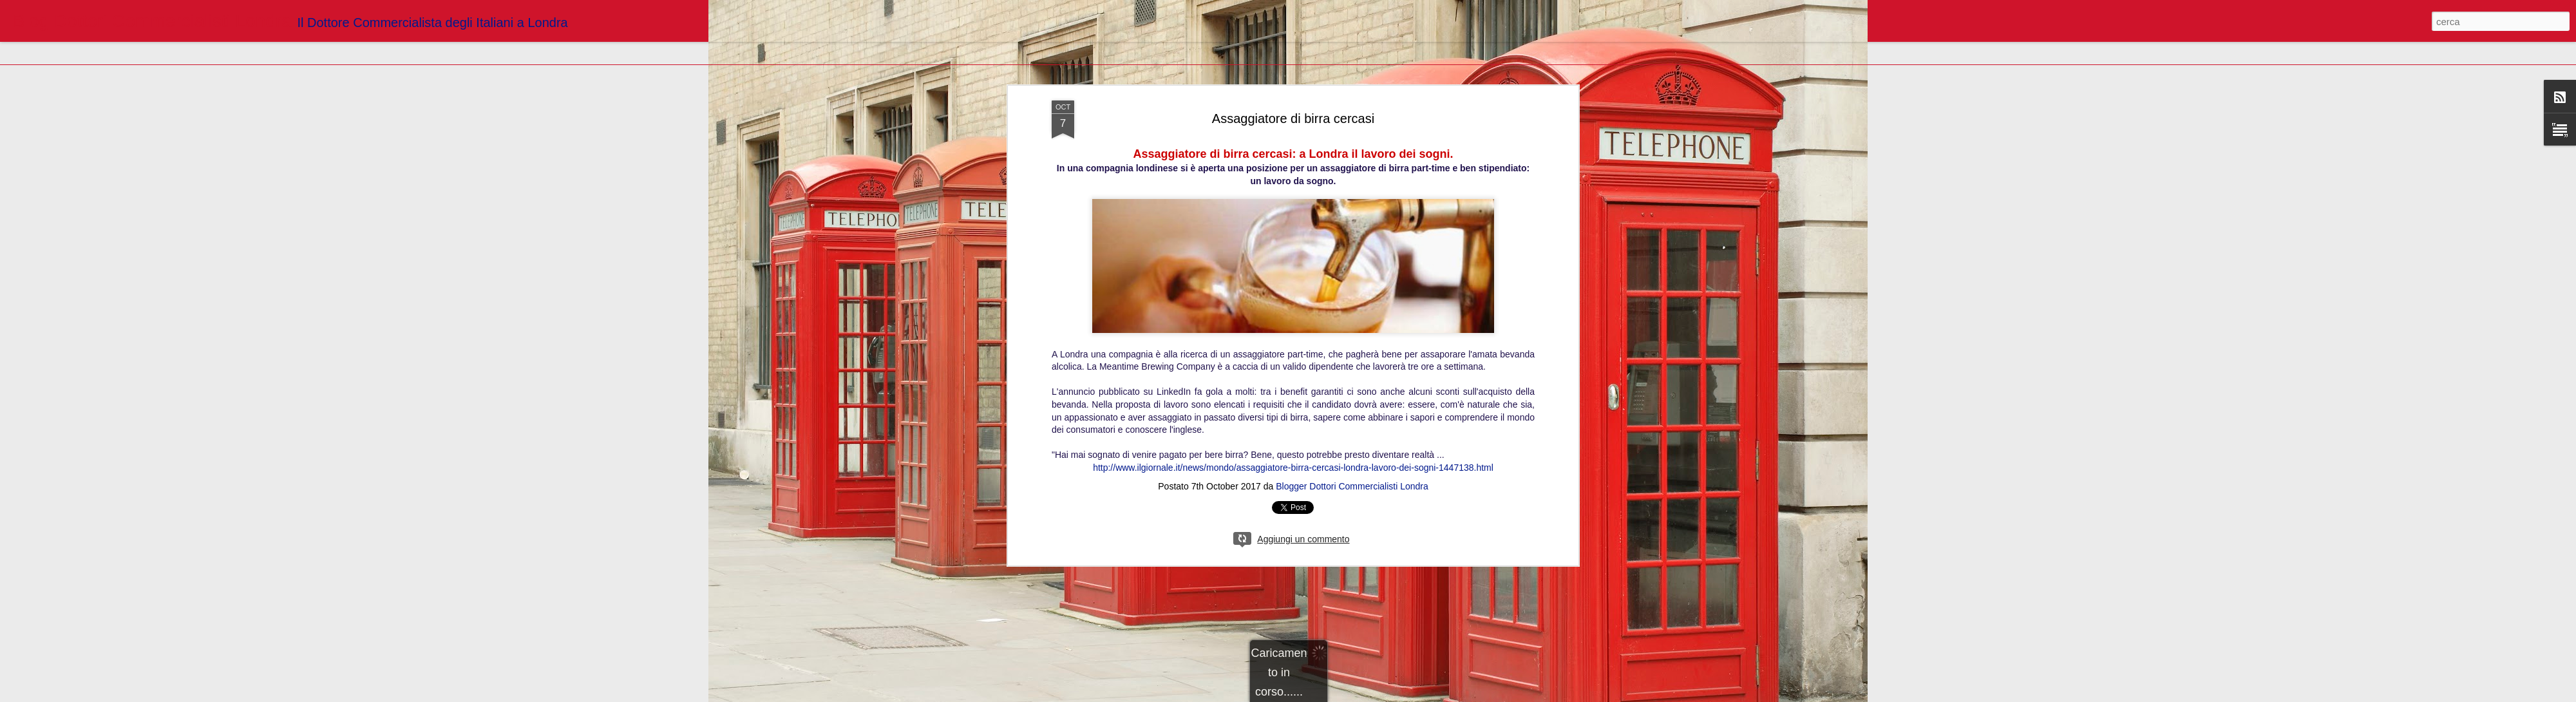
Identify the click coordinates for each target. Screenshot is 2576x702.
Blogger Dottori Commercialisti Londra (1352, 486)
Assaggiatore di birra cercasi (1293, 118)
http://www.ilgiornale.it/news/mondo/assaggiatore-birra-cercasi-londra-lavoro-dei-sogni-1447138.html (1293, 467)
